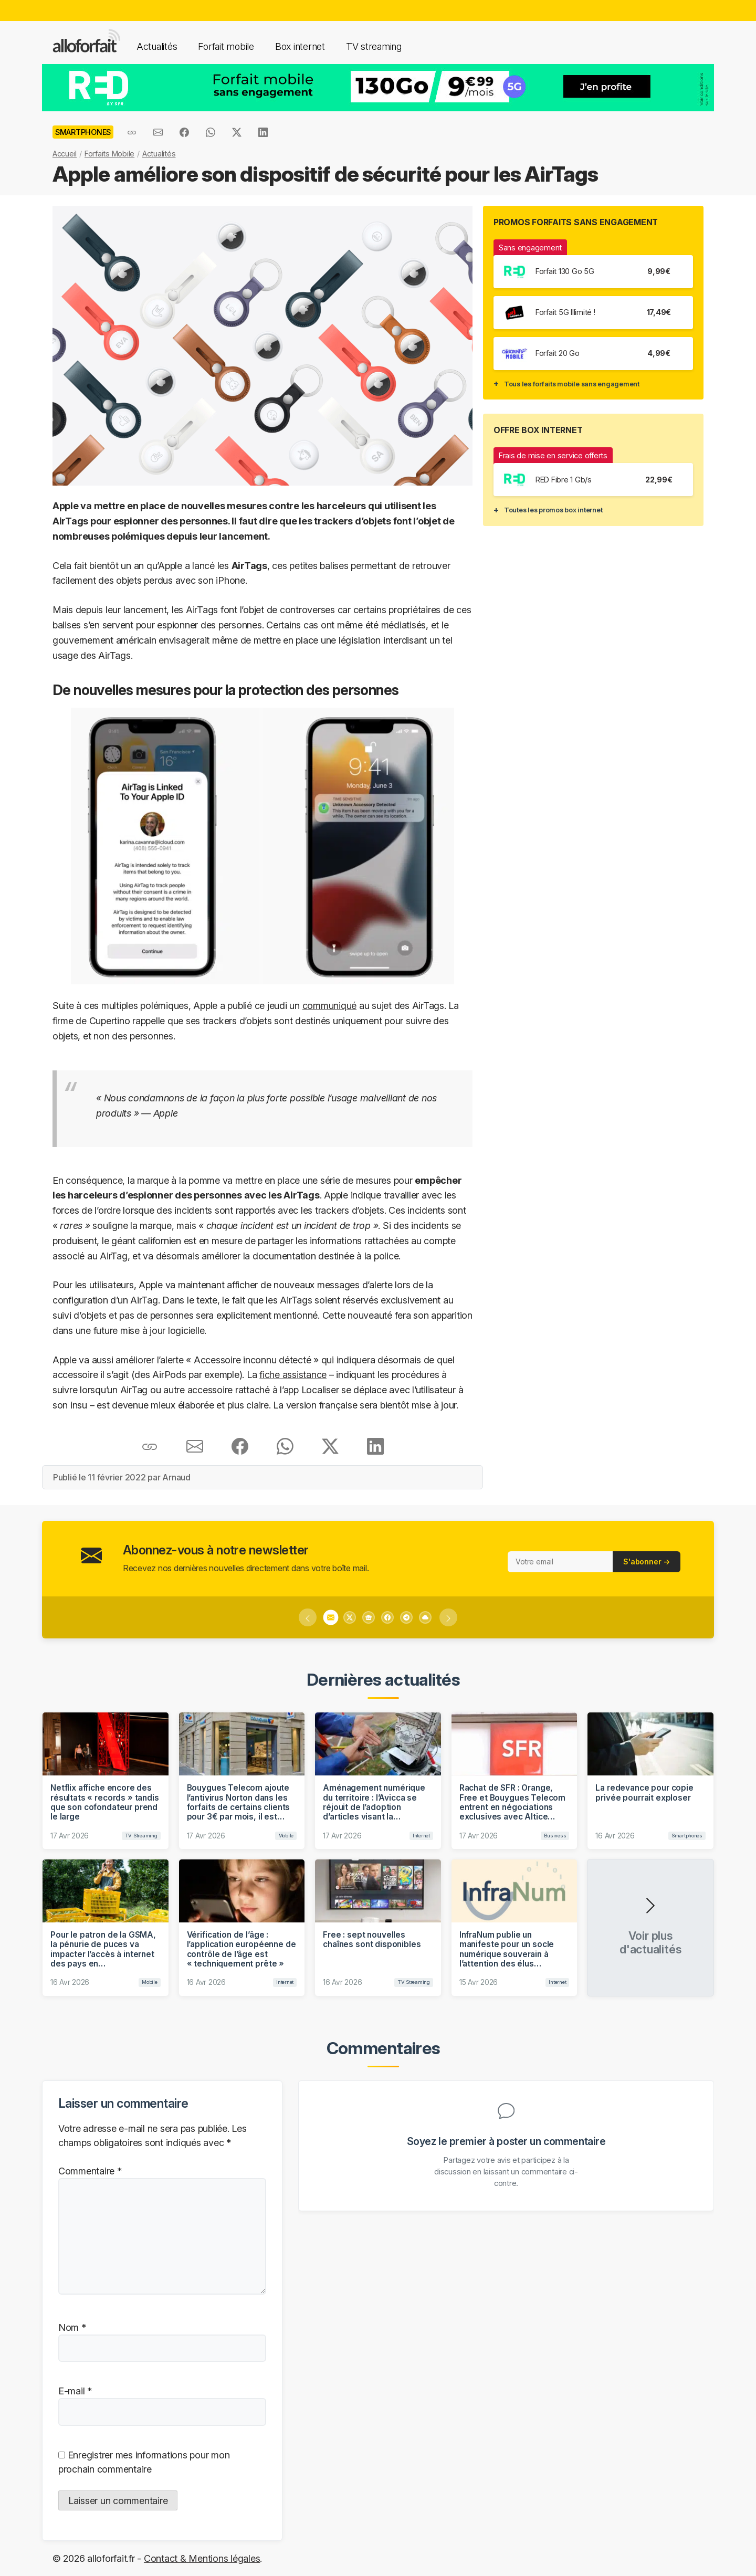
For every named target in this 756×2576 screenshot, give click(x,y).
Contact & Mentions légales (202, 2558)
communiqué (329, 1005)
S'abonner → (646, 1561)
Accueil (64, 153)
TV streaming (374, 46)
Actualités (156, 46)
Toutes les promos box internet (553, 510)
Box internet (300, 46)
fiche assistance (293, 1374)
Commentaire (90, 2171)
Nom (72, 2327)
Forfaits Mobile (109, 153)
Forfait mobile (226, 46)
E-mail (75, 2390)
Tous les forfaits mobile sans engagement (571, 384)
